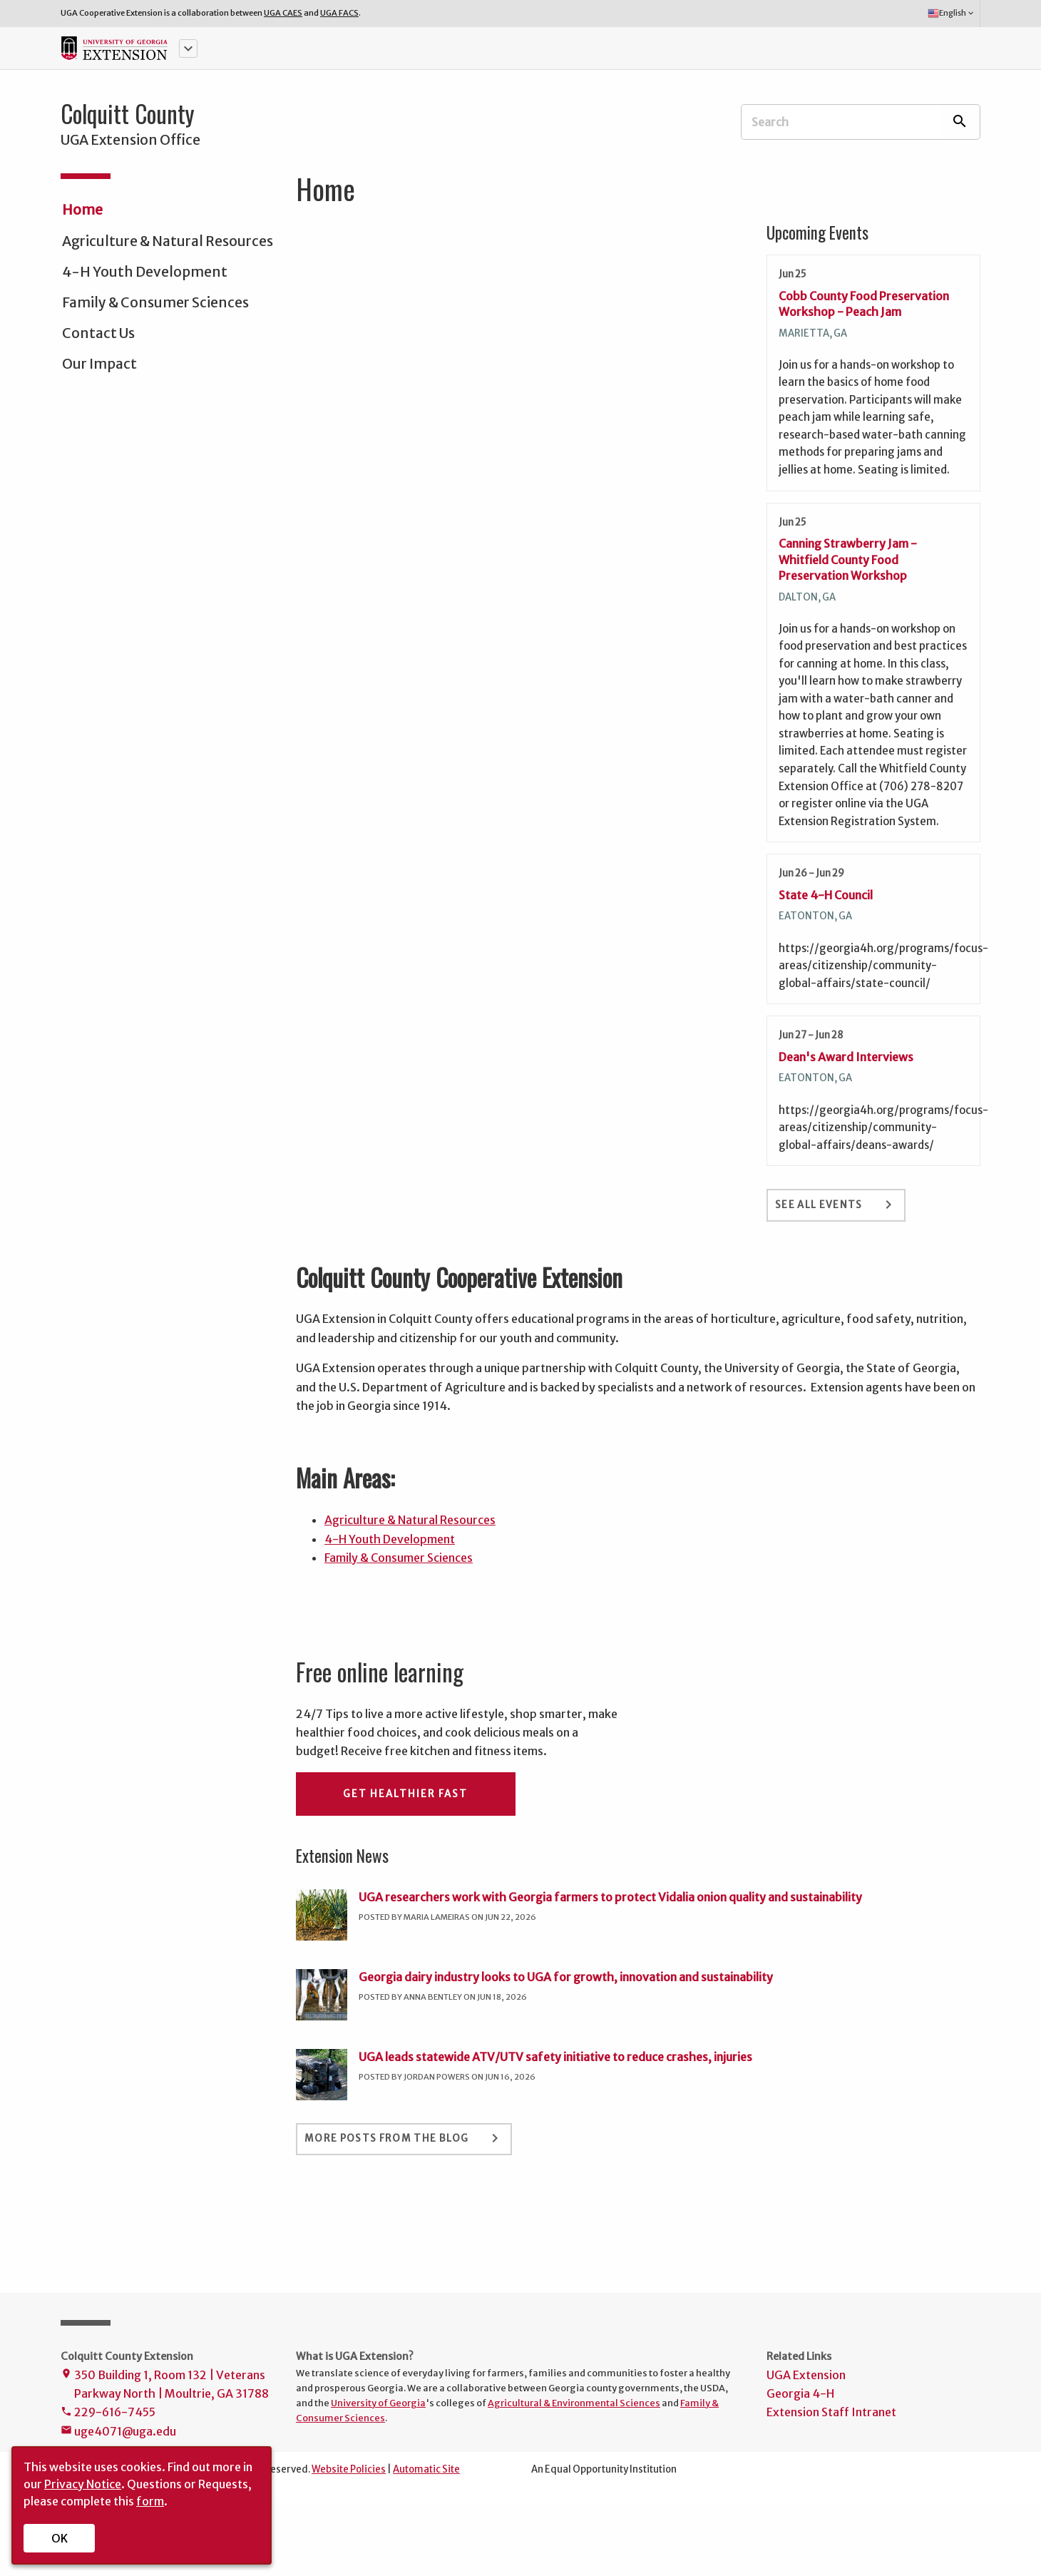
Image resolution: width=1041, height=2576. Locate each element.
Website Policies (349, 2469)
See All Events (836, 1204)
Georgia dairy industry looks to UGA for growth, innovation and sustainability (566, 1977)
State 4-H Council (826, 895)
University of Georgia (378, 2402)
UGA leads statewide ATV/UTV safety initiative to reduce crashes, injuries (555, 2057)
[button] (188, 48)
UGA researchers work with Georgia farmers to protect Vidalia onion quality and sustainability (610, 1897)
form (150, 2501)
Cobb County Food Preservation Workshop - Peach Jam (864, 304)
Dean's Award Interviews (846, 1057)
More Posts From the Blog (403, 2138)
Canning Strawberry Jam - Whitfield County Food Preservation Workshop (848, 559)
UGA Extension (806, 2375)
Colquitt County (128, 113)
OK (59, 2538)
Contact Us (98, 333)
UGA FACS (339, 13)
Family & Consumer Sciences (155, 302)
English (951, 13)
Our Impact (99, 363)
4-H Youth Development (144, 271)
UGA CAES (283, 13)
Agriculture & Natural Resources (167, 241)
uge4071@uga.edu (118, 2432)
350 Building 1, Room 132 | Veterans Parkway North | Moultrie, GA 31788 (165, 2385)
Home (82, 209)
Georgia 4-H (800, 2393)
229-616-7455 (108, 2413)
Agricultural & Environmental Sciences (574, 2402)
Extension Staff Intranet (831, 2412)
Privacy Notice (82, 2484)
